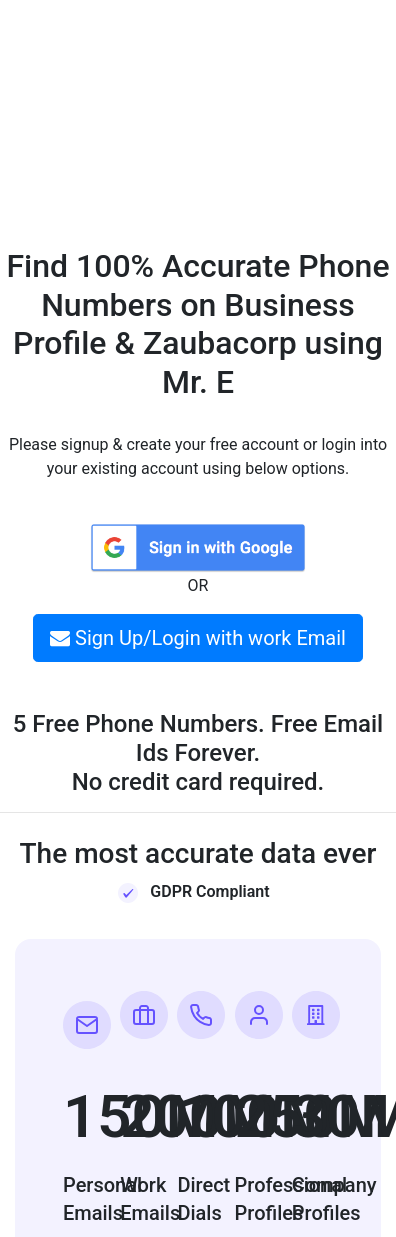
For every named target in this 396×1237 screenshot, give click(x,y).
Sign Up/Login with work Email (198, 638)
